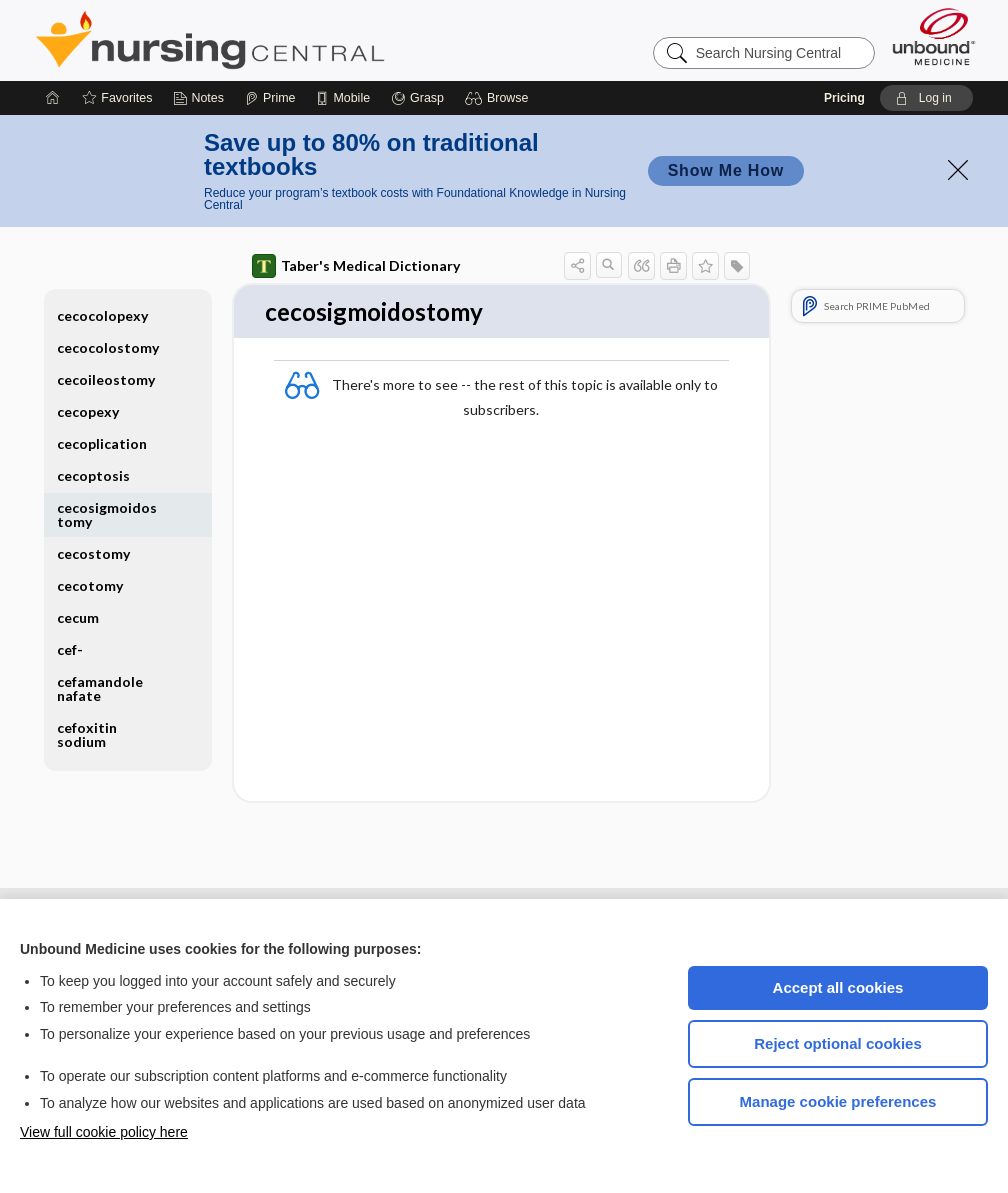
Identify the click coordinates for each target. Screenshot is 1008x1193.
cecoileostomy (106, 379)
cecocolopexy (102, 315)
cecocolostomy (108, 347)
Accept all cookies (838, 987)
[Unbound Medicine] (934, 36)
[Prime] (270, 98)
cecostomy (93, 553)
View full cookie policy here (104, 1132)
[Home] (53, 98)
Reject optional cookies (838, 1043)
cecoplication (102, 443)
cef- (70, 649)
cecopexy (88, 411)
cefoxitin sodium (87, 734)
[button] (499, 98)
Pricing (844, 98)
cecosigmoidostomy (107, 514)
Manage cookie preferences (838, 1101)
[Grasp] (417, 98)
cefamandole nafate (100, 688)
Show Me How (726, 170)
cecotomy (90, 585)
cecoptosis (93, 475)
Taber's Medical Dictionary (356, 266)
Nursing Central (285, 40)
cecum (78, 617)
